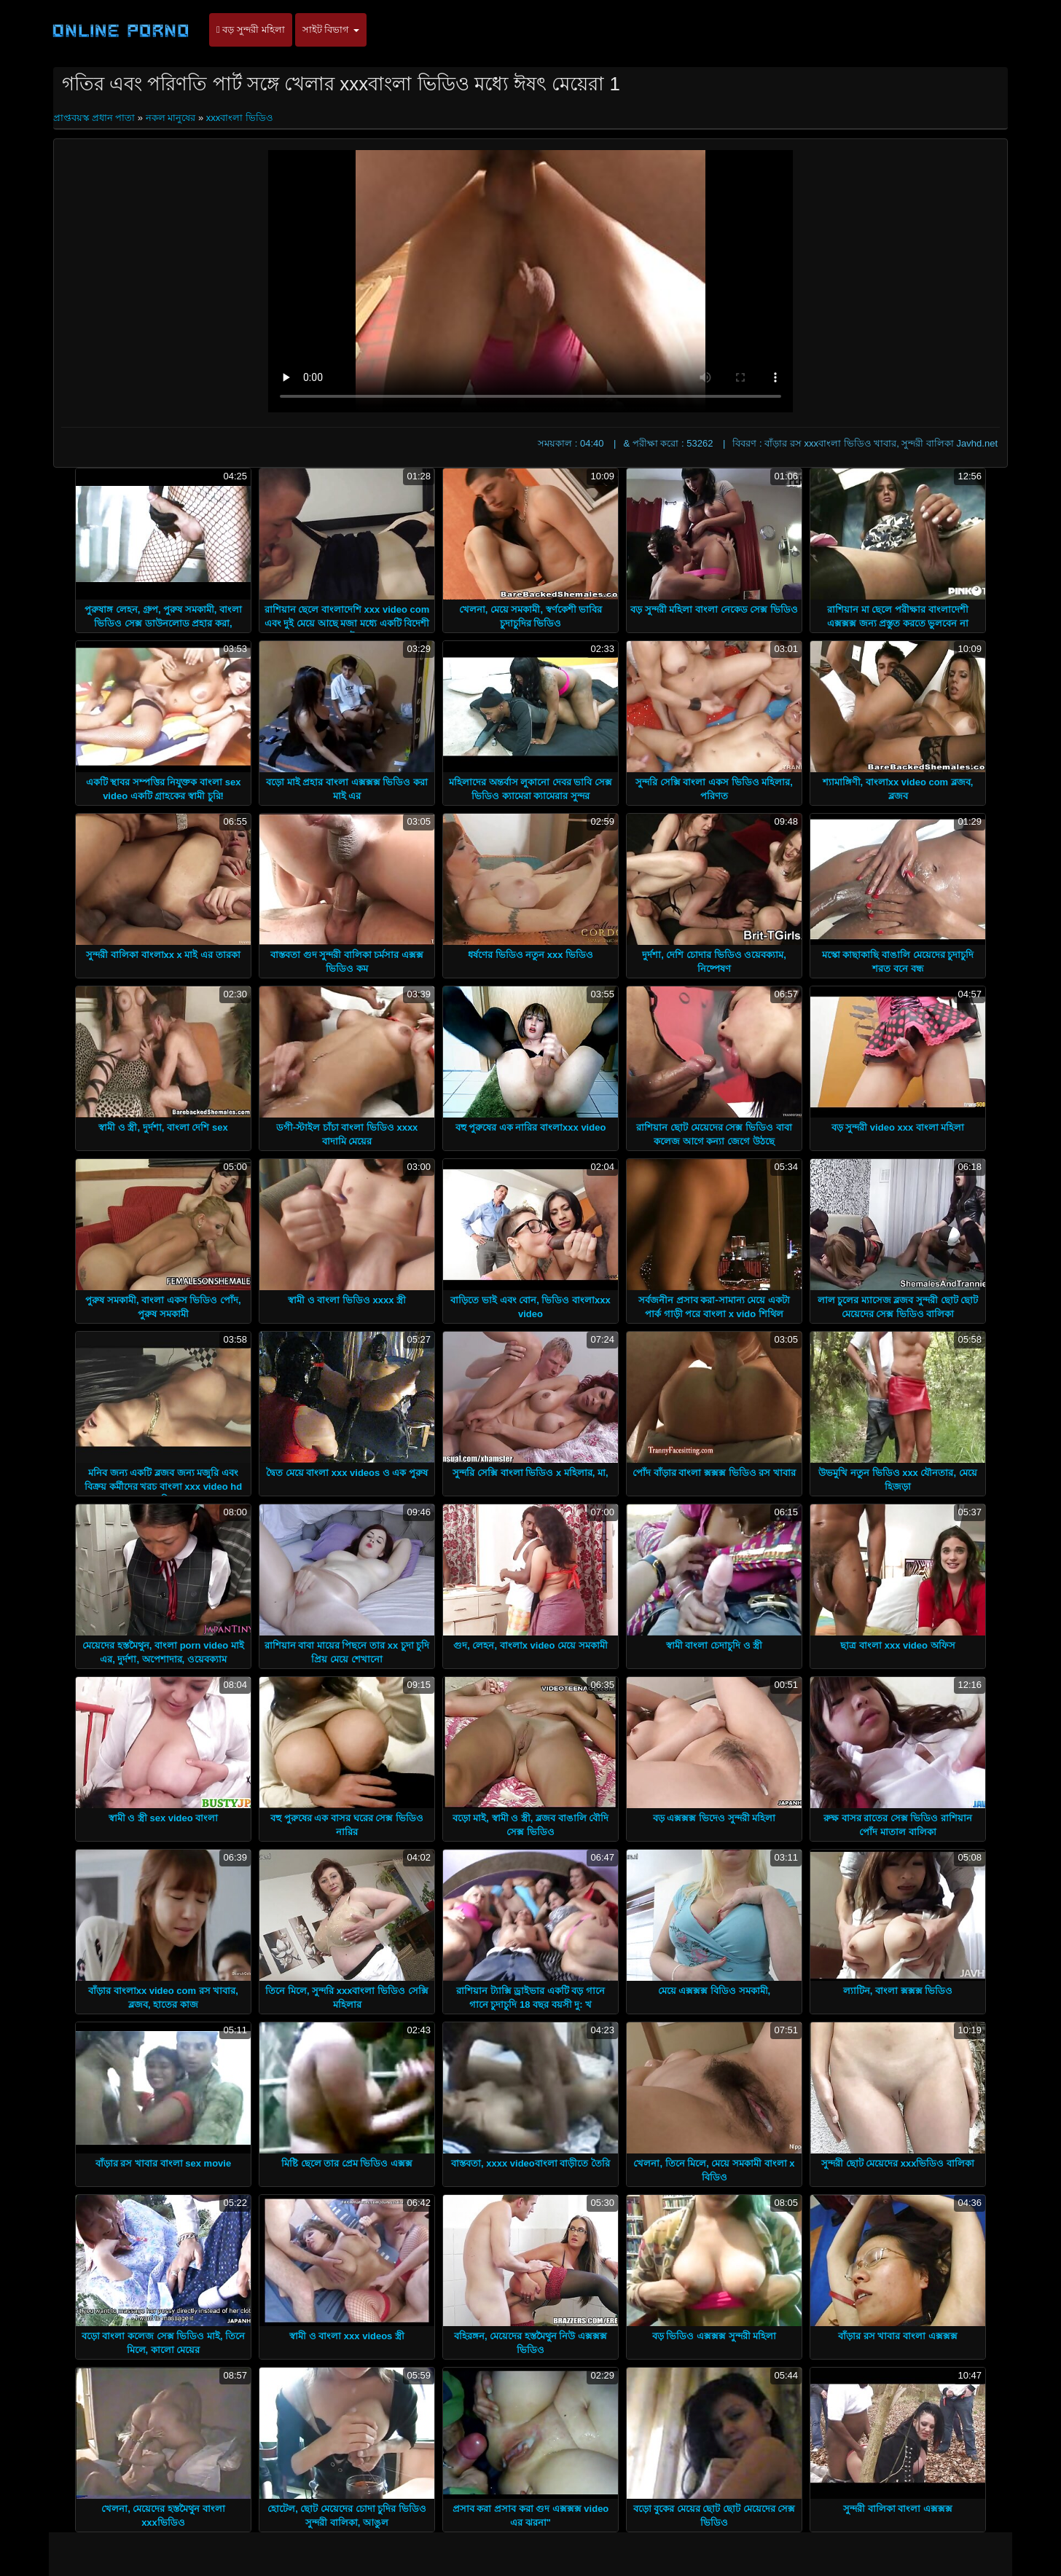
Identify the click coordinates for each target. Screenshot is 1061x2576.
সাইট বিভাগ (330, 29)
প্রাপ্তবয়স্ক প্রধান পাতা (95, 117)
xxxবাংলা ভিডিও (239, 117)
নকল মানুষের (171, 117)
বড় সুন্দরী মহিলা (250, 29)
